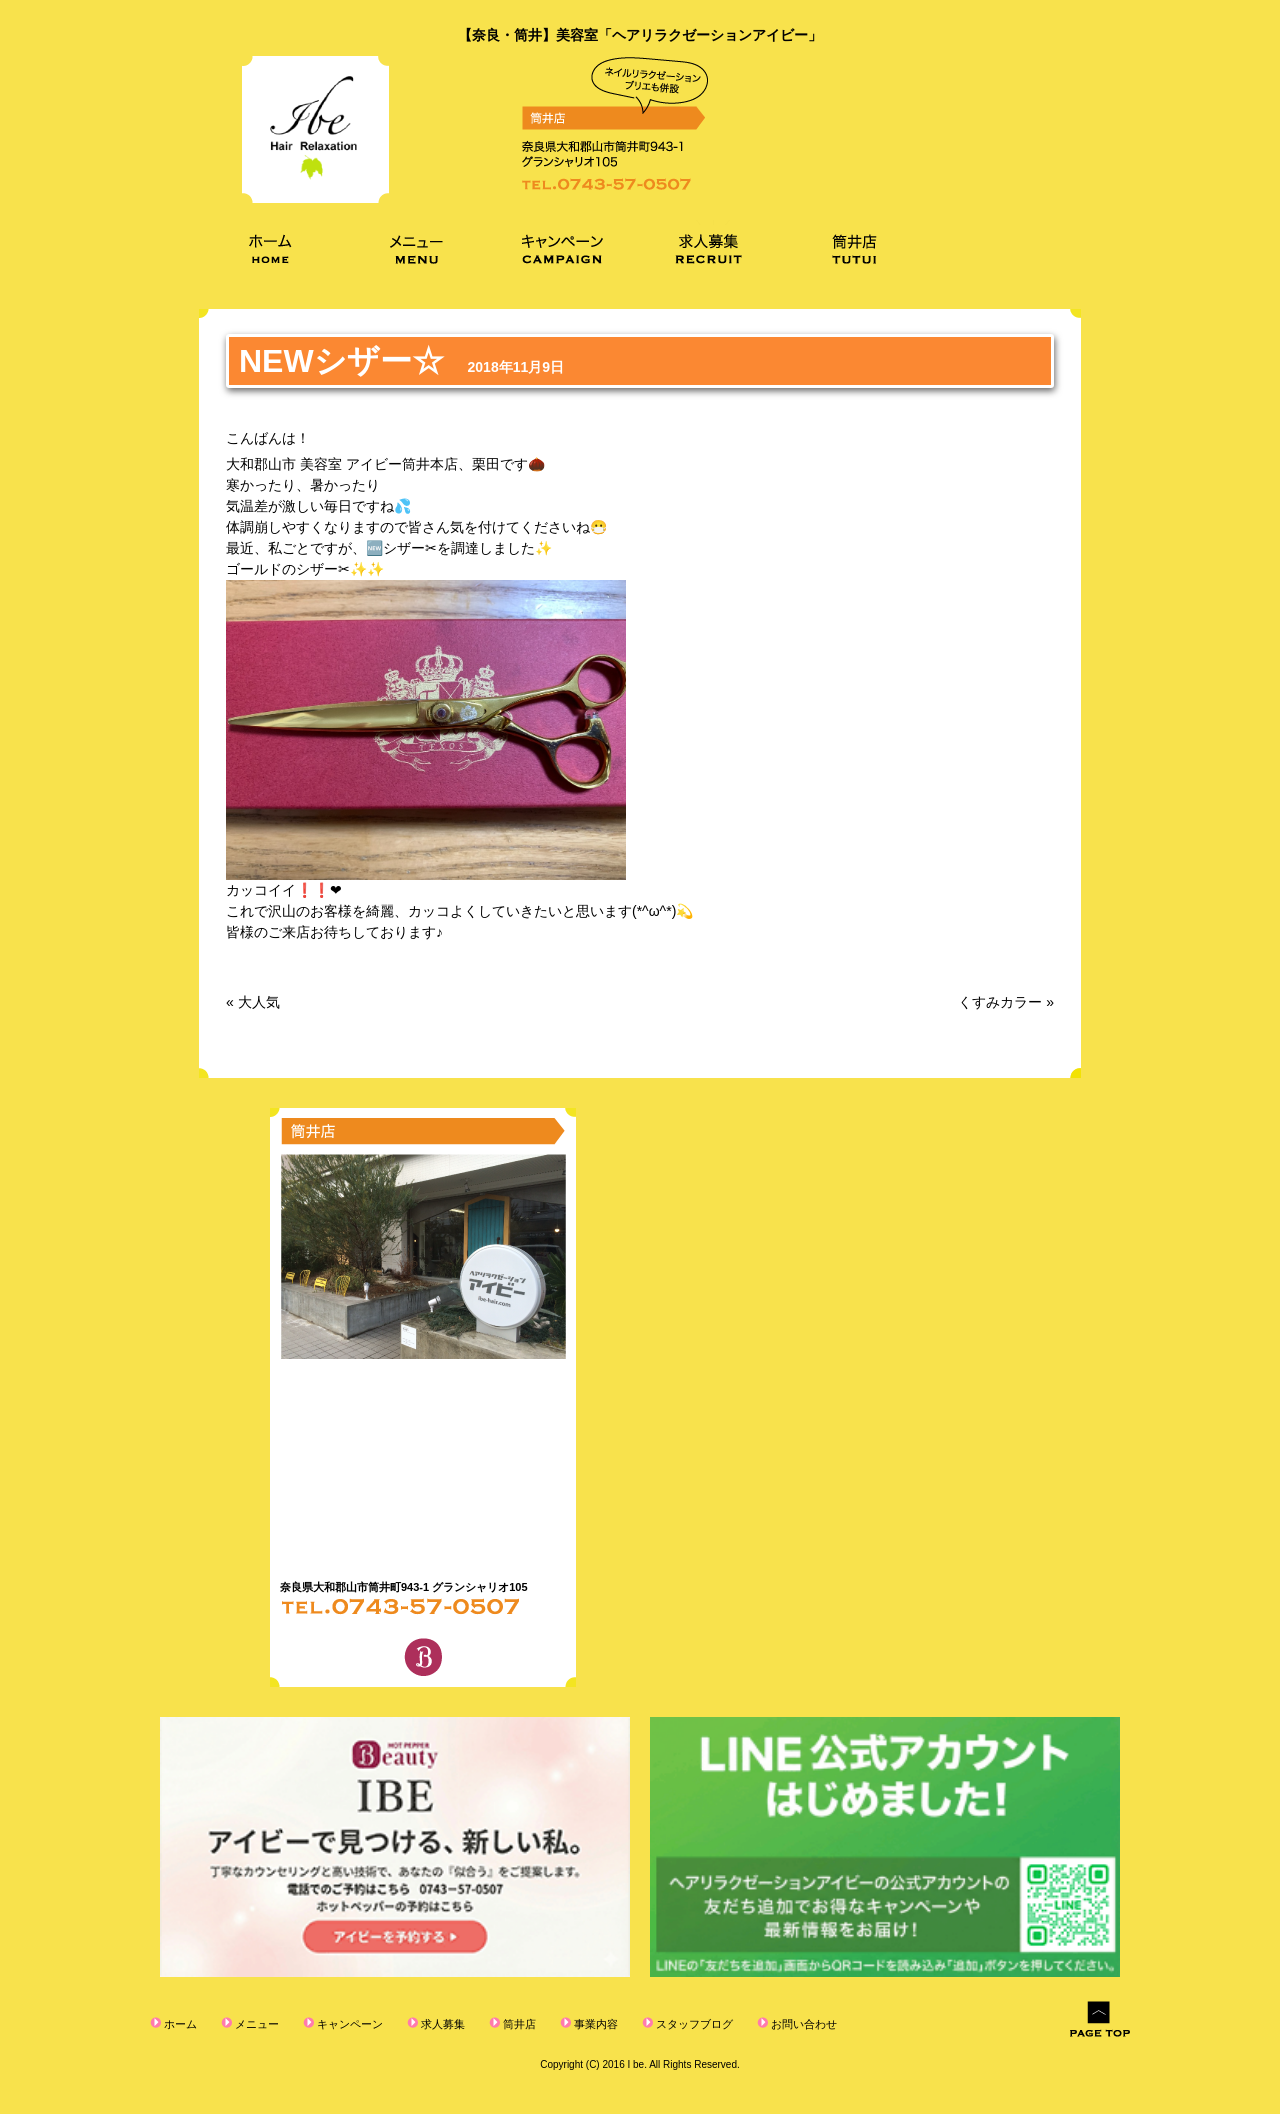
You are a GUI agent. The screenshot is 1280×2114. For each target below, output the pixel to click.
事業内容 (594, 2024)
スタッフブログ (693, 2024)
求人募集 (441, 2024)
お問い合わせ (802, 2024)
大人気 (259, 1002)
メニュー (255, 2024)
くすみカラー (1000, 1002)
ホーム (179, 2024)
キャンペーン (348, 2024)
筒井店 (518, 2024)
